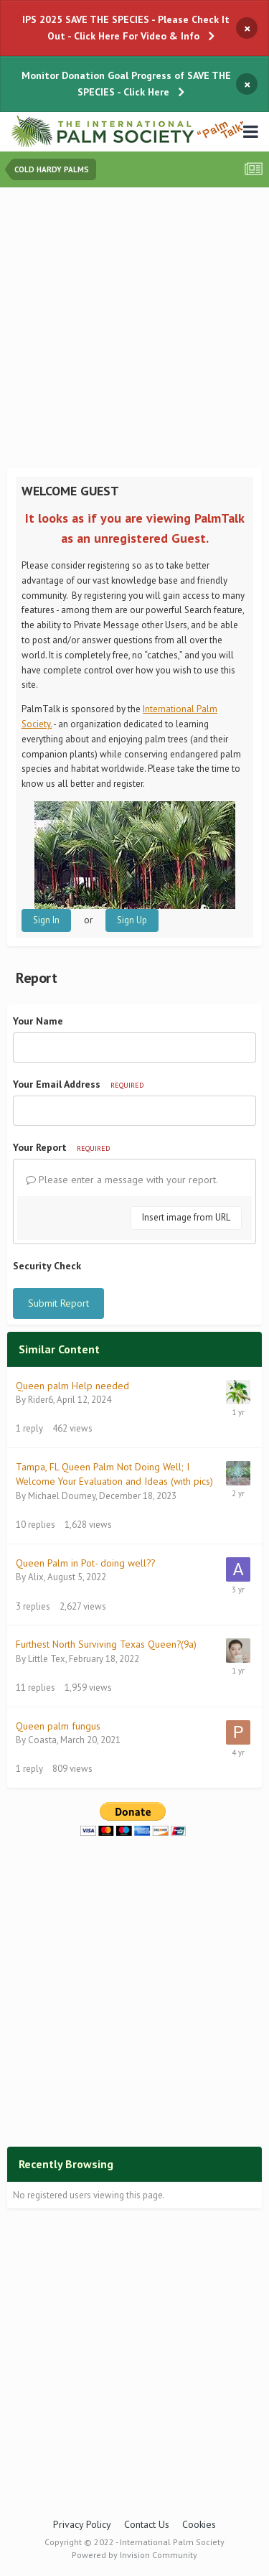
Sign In (46, 920)
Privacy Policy (82, 2524)
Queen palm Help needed (72, 1385)
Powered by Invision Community (134, 2554)
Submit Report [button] (58, 1303)
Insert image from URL (186, 1217)
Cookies (199, 2524)
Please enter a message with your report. (122, 1179)
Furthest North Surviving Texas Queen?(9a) (106, 1644)
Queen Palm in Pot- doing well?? (85, 1563)
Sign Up (132, 920)
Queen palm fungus (58, 1725)
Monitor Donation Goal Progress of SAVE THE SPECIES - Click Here (126, 83)
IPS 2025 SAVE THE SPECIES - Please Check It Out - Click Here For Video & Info (126, 27)
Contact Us (146, 2524)
